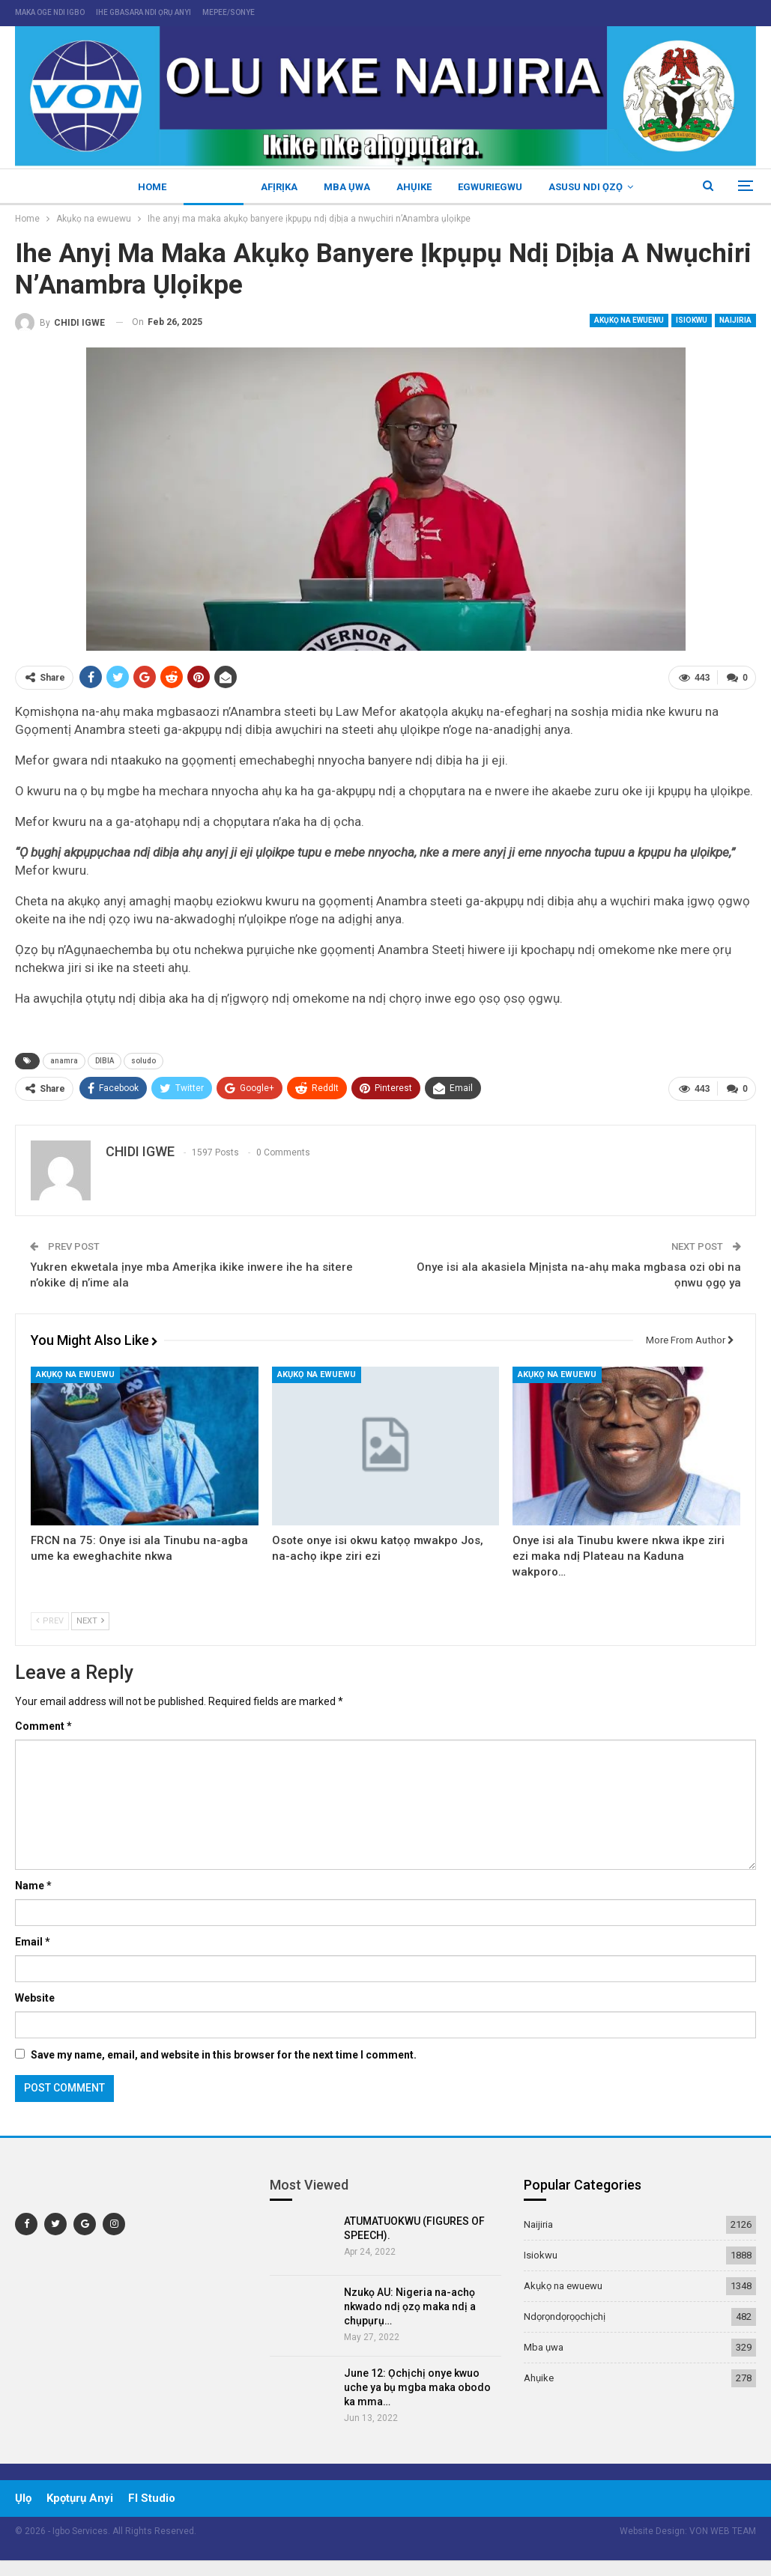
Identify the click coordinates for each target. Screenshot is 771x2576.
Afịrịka (279, 186)
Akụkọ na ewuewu (629, 320)
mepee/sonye (228, 12)
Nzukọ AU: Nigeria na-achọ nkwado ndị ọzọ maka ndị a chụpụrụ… (410, 2306)
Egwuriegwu (490, 186)
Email (32, 1942)
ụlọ (23, 2498)
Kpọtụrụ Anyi (79, 2498)
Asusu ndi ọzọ (585, 186)
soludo (143, 1061)
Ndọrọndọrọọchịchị (564, 2316)
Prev (50, 1621)
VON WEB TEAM (722, 2531)
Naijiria (214, 186)
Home (152, 186)
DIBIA (104, 1061)
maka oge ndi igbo (50, 12)
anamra (64, 1061)
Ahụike (414, 186)
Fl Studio (151, 2498)
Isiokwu (691, 320)
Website (35, 1998)
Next (90, 1621)
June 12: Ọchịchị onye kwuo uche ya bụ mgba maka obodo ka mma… (417, 2387)
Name (33, 1886)
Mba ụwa (347, 186)
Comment (43, 1726)
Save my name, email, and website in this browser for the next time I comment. (224, 2055)
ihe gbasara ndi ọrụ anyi (143, 12)
